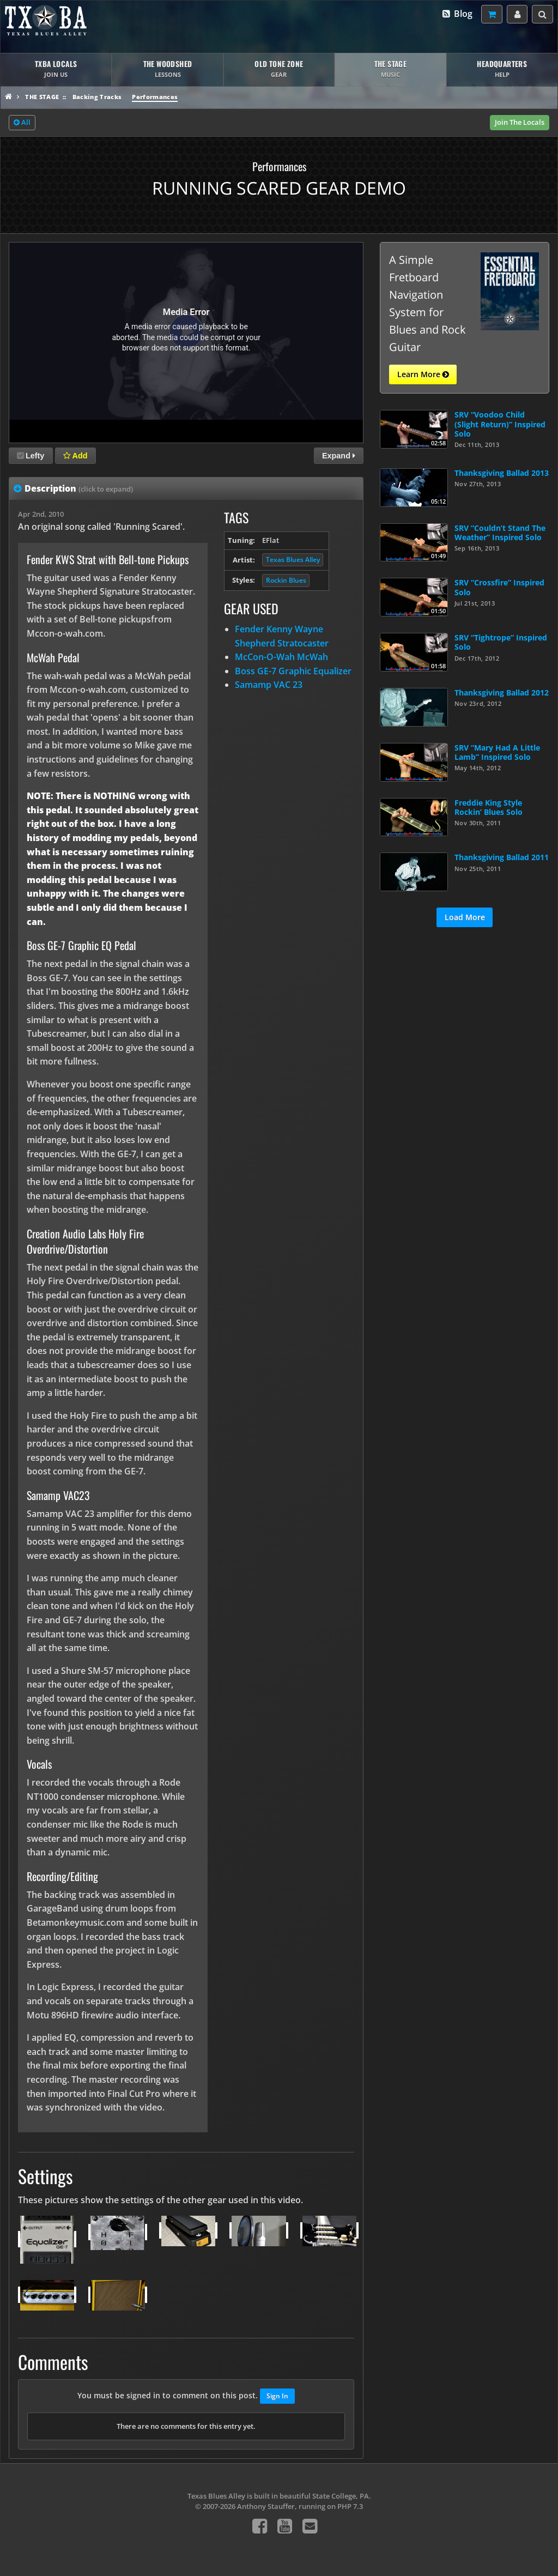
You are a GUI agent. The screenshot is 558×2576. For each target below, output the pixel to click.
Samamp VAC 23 (268, 685)
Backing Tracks (97, 97)
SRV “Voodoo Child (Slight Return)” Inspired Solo (499, 424)
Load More (465, 917)
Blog (457, 13)
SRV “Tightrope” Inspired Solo (500, 642)
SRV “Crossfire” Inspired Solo (499, 587)
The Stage (42, 97)
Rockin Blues (286, 580)
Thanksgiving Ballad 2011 (501, 857)
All (22, 123)
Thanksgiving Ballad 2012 (501, 692)
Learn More (423, 374)
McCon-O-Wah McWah (281, 657)
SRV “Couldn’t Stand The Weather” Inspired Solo (499, 532)
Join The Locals (519, 122)
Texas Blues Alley (293, 559)
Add (75, 455)
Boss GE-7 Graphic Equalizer (293, 671)
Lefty (30, 455)
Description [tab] (79, 488)
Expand (338, 455)
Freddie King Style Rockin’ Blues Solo (488, 807)
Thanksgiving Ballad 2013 (501, 473)
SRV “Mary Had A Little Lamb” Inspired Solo (497, 752)
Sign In (277, 2395)
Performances (155, 97)
